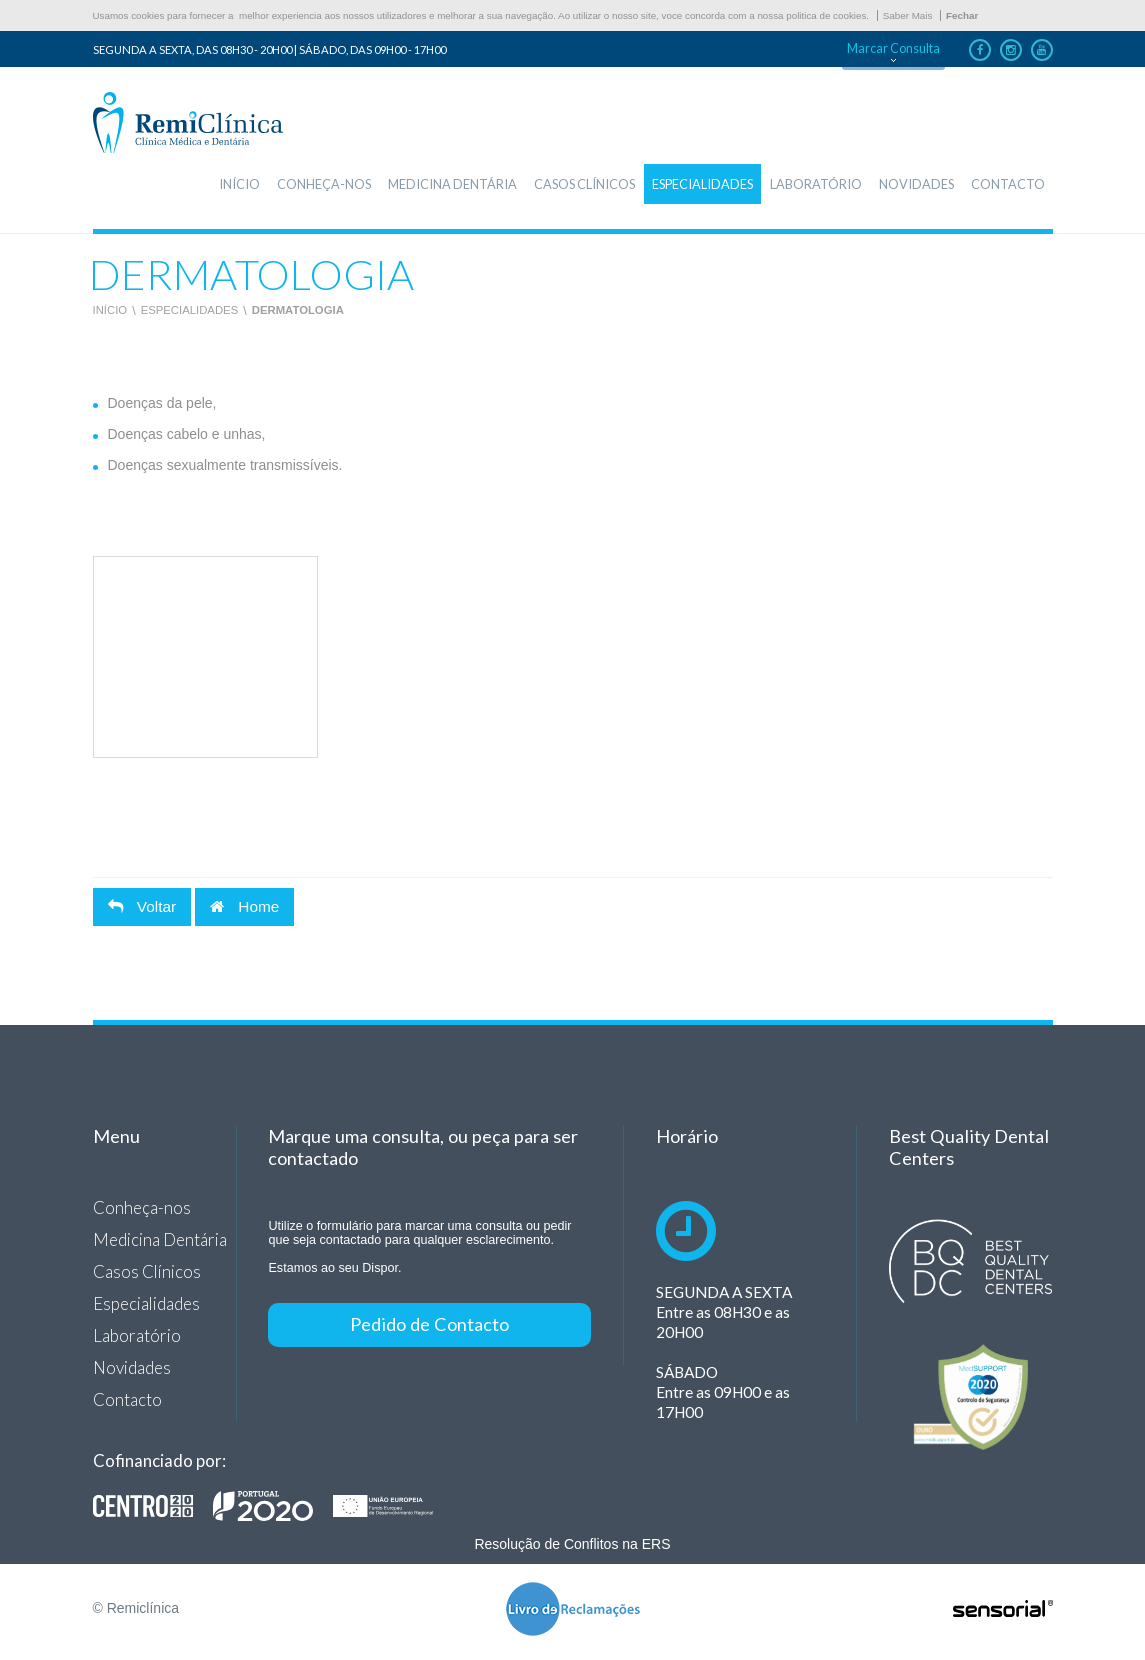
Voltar (142, 906)
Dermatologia (298, 310)
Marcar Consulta (893, 48)
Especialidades (190, 310)
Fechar (962, 15)
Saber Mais (908, 15)
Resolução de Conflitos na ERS (572, 1544)
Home (244, 906)
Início (110, 310)
